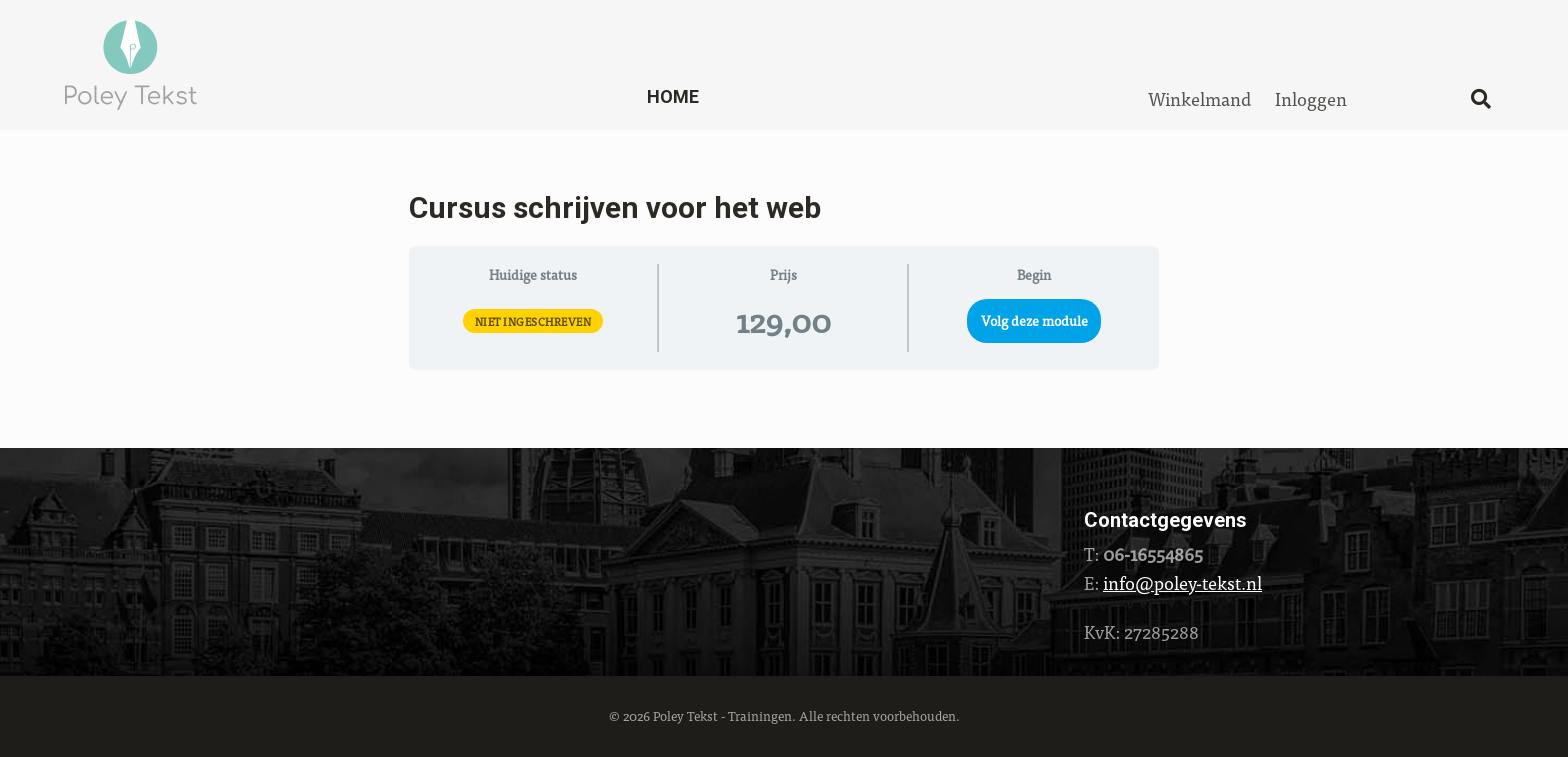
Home (673, 96)
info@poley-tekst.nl (1182, 582)
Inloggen (1311, 98)
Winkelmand (1199, 98)
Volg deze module (1034, 320)
